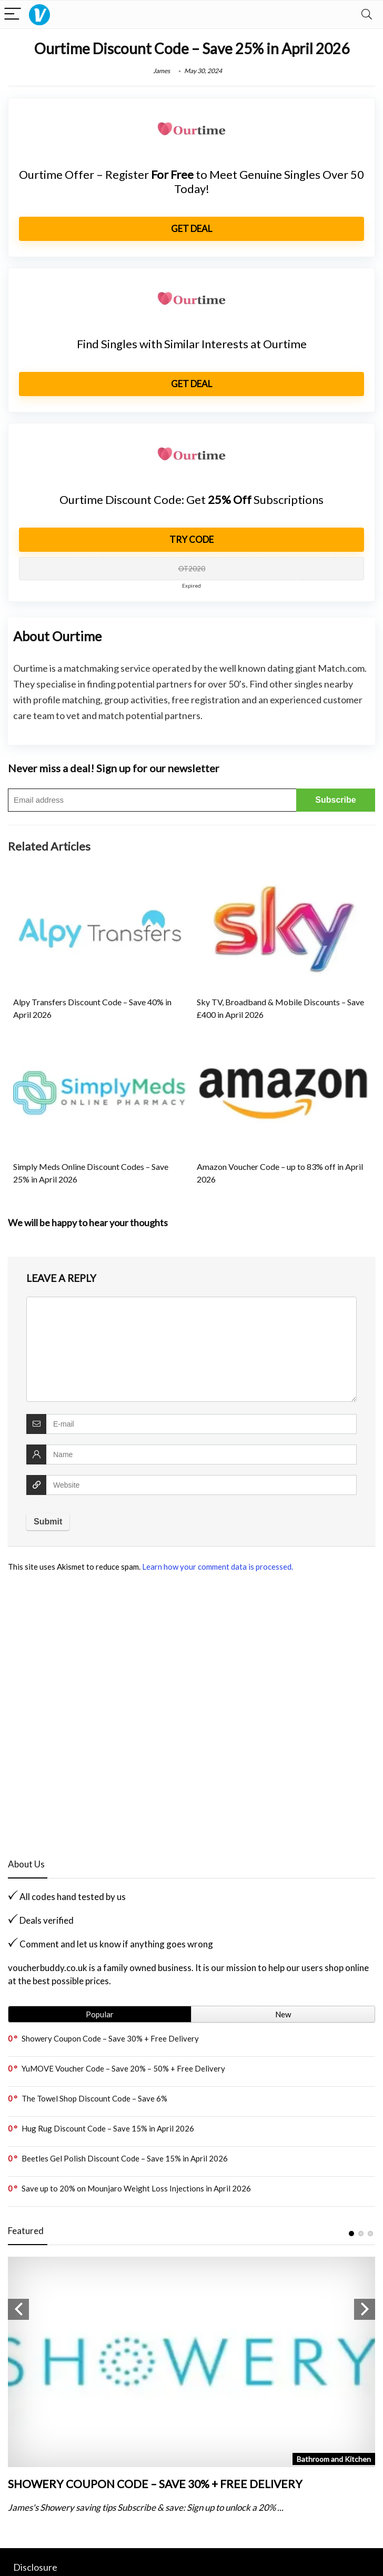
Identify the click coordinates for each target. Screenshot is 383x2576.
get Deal (191, 228)
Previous (18, 2309)
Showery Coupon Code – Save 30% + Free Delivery (110, 2038)
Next (364, 2309)
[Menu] (12, 14)
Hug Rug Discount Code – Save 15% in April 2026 (108, 2128)
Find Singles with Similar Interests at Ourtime (192, 344)
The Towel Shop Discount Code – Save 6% (94, 2098)
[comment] (191, 1349)
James (161, 71)
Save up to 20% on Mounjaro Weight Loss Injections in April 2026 (136, 2188)
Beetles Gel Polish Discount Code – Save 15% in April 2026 (125, 2158)
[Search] (366, 14)
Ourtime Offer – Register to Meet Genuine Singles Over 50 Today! (191, 181)
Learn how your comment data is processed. (217, 1566)
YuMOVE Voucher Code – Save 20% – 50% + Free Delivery (123, 2068)
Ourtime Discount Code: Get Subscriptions (191, 499)
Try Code (191, 539)
